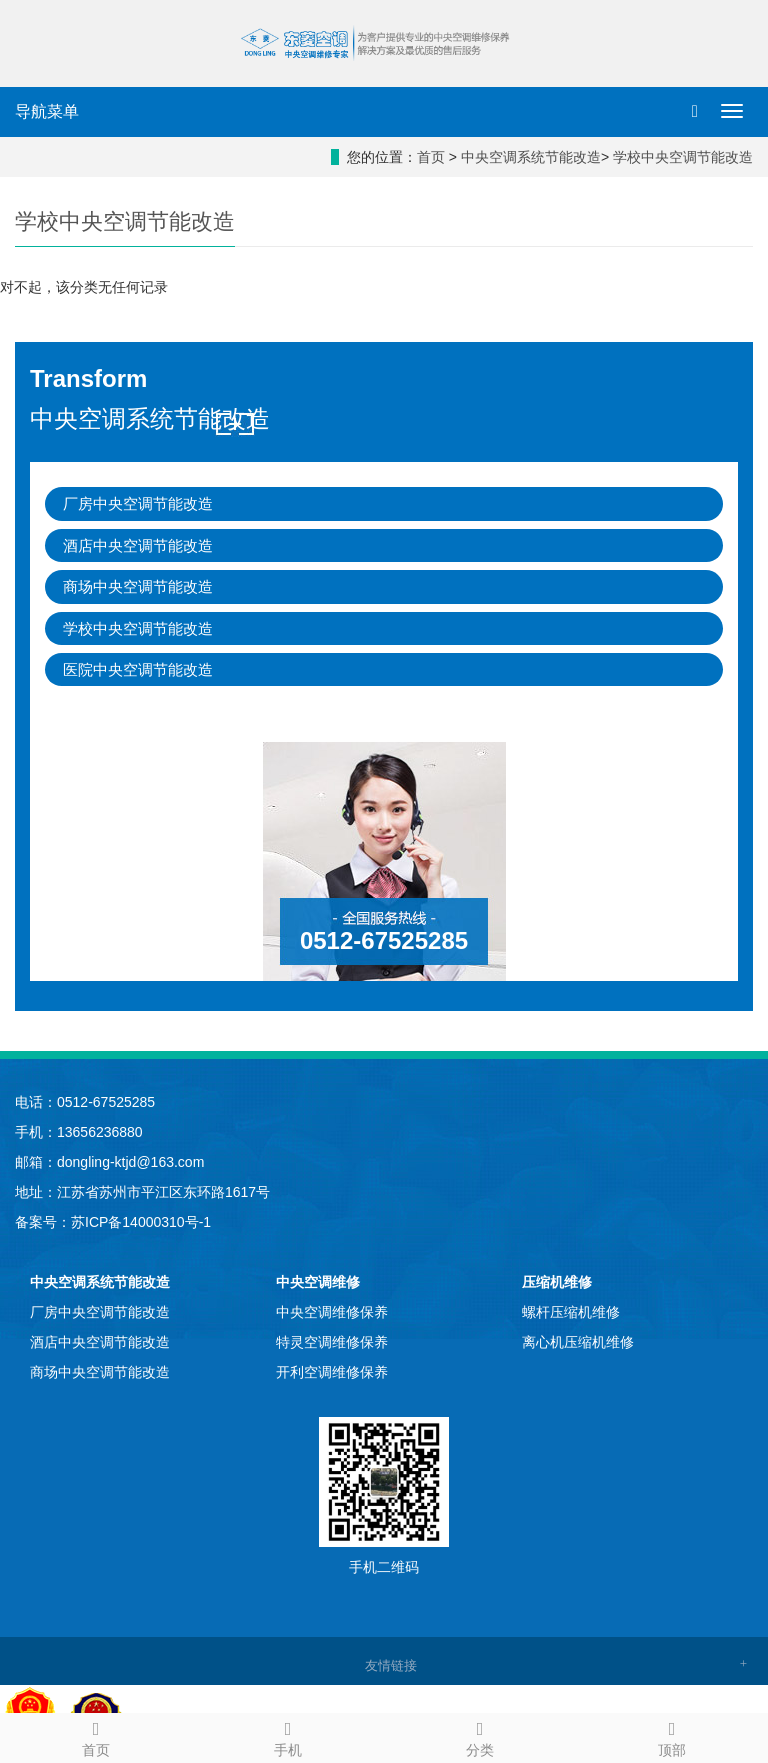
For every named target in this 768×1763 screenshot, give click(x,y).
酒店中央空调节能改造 (138, 545)
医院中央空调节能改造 (138, 669)
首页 (431, 157)
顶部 (672, 1736)
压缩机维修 (557, 1282)
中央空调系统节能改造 (531, 157)
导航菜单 (47, 111)
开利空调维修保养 (332, 1372)
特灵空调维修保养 (332, 1342)
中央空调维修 (318, 1282)
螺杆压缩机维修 (571, 1312)
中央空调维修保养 (332, 1312)
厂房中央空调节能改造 (138, 503)
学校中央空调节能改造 (683, 157)
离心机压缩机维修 (578, 1342)
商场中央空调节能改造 (138, 586)
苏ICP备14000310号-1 (141, 1222)
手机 (288, 1736)
